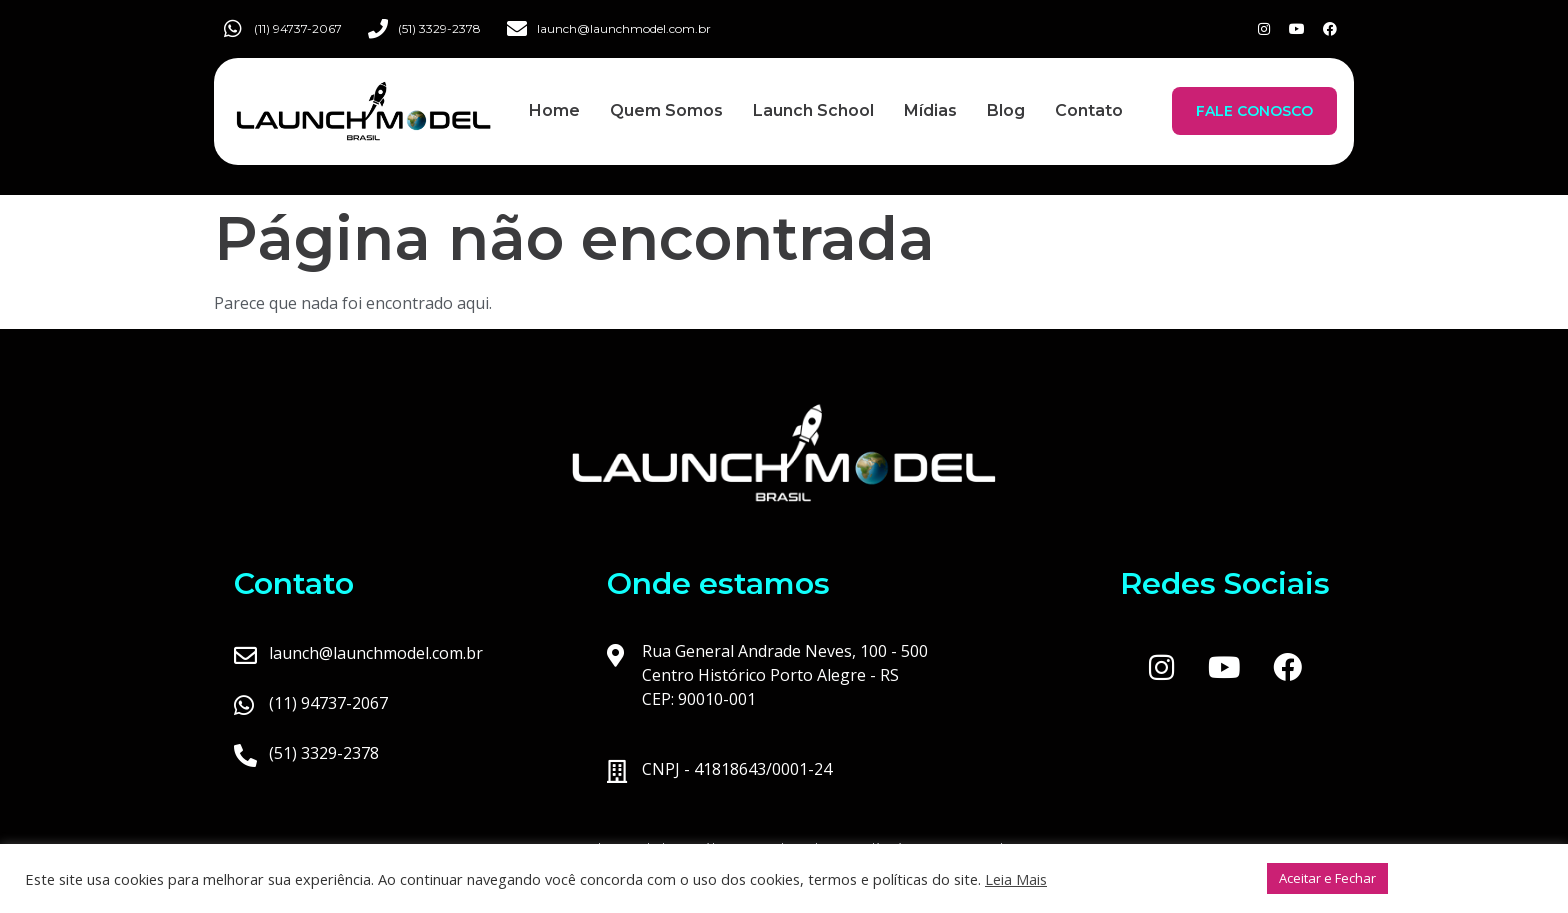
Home (554, 110)
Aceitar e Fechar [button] (1327, 878)
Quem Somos (666, 110)
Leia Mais (1016, 879)
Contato (1089, 110)
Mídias (930, 110)
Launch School (813, 110)
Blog (1006, 110)
